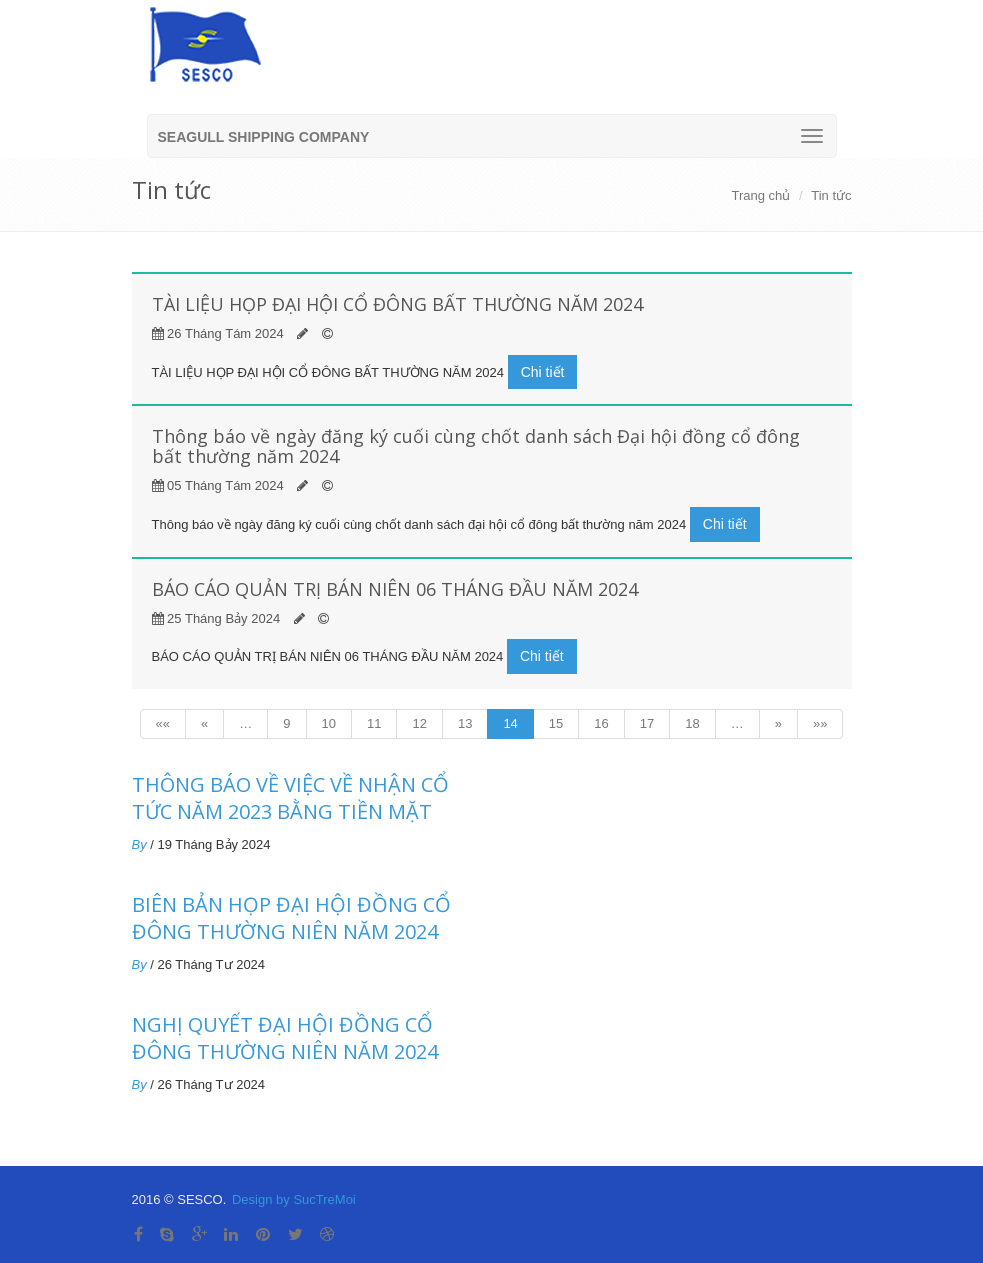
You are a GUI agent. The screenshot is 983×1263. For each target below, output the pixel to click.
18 (692, 723)
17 (647, 723)
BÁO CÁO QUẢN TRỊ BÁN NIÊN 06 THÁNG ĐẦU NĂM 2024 (395, 589)
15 (556, 723)
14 (510, 723)
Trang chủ (761, 195)
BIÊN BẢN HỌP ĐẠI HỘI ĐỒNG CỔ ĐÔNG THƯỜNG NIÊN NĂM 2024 (291, 918)
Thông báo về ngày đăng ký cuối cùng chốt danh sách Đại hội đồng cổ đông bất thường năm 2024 (476, 446)
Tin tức (831, 195)
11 (374, 723)
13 (465, 723)
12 (419, 723)
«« (163, 723)
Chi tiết (543, 372)
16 (601, 723)
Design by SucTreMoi (294, 1199)
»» (820, 723)
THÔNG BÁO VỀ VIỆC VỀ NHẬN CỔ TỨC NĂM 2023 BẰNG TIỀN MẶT (290, 798)
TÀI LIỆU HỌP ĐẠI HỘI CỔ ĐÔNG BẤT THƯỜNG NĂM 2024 (397, 304)
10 (329, 723)
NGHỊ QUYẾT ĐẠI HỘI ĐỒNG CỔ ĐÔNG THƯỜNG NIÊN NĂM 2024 (285, 1038)
